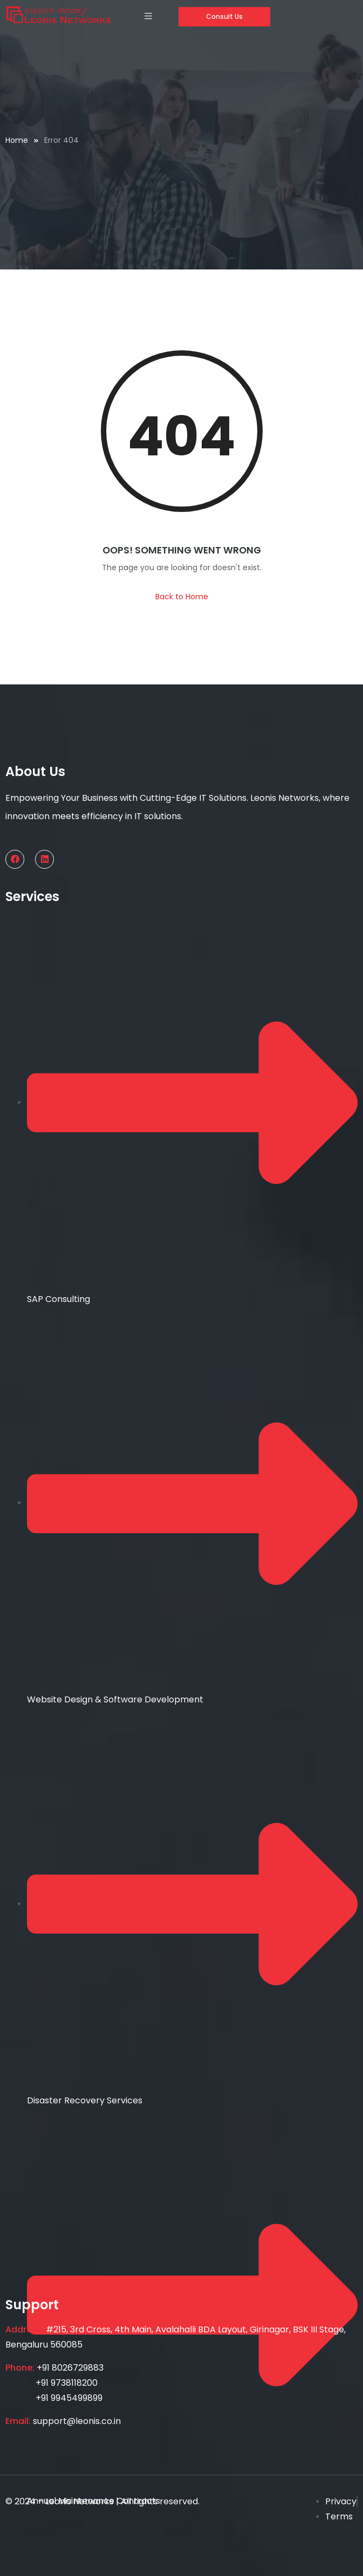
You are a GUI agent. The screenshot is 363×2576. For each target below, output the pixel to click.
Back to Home (181, 596)
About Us (35, 771)
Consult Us (224, 16)
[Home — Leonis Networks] (58, 14)
